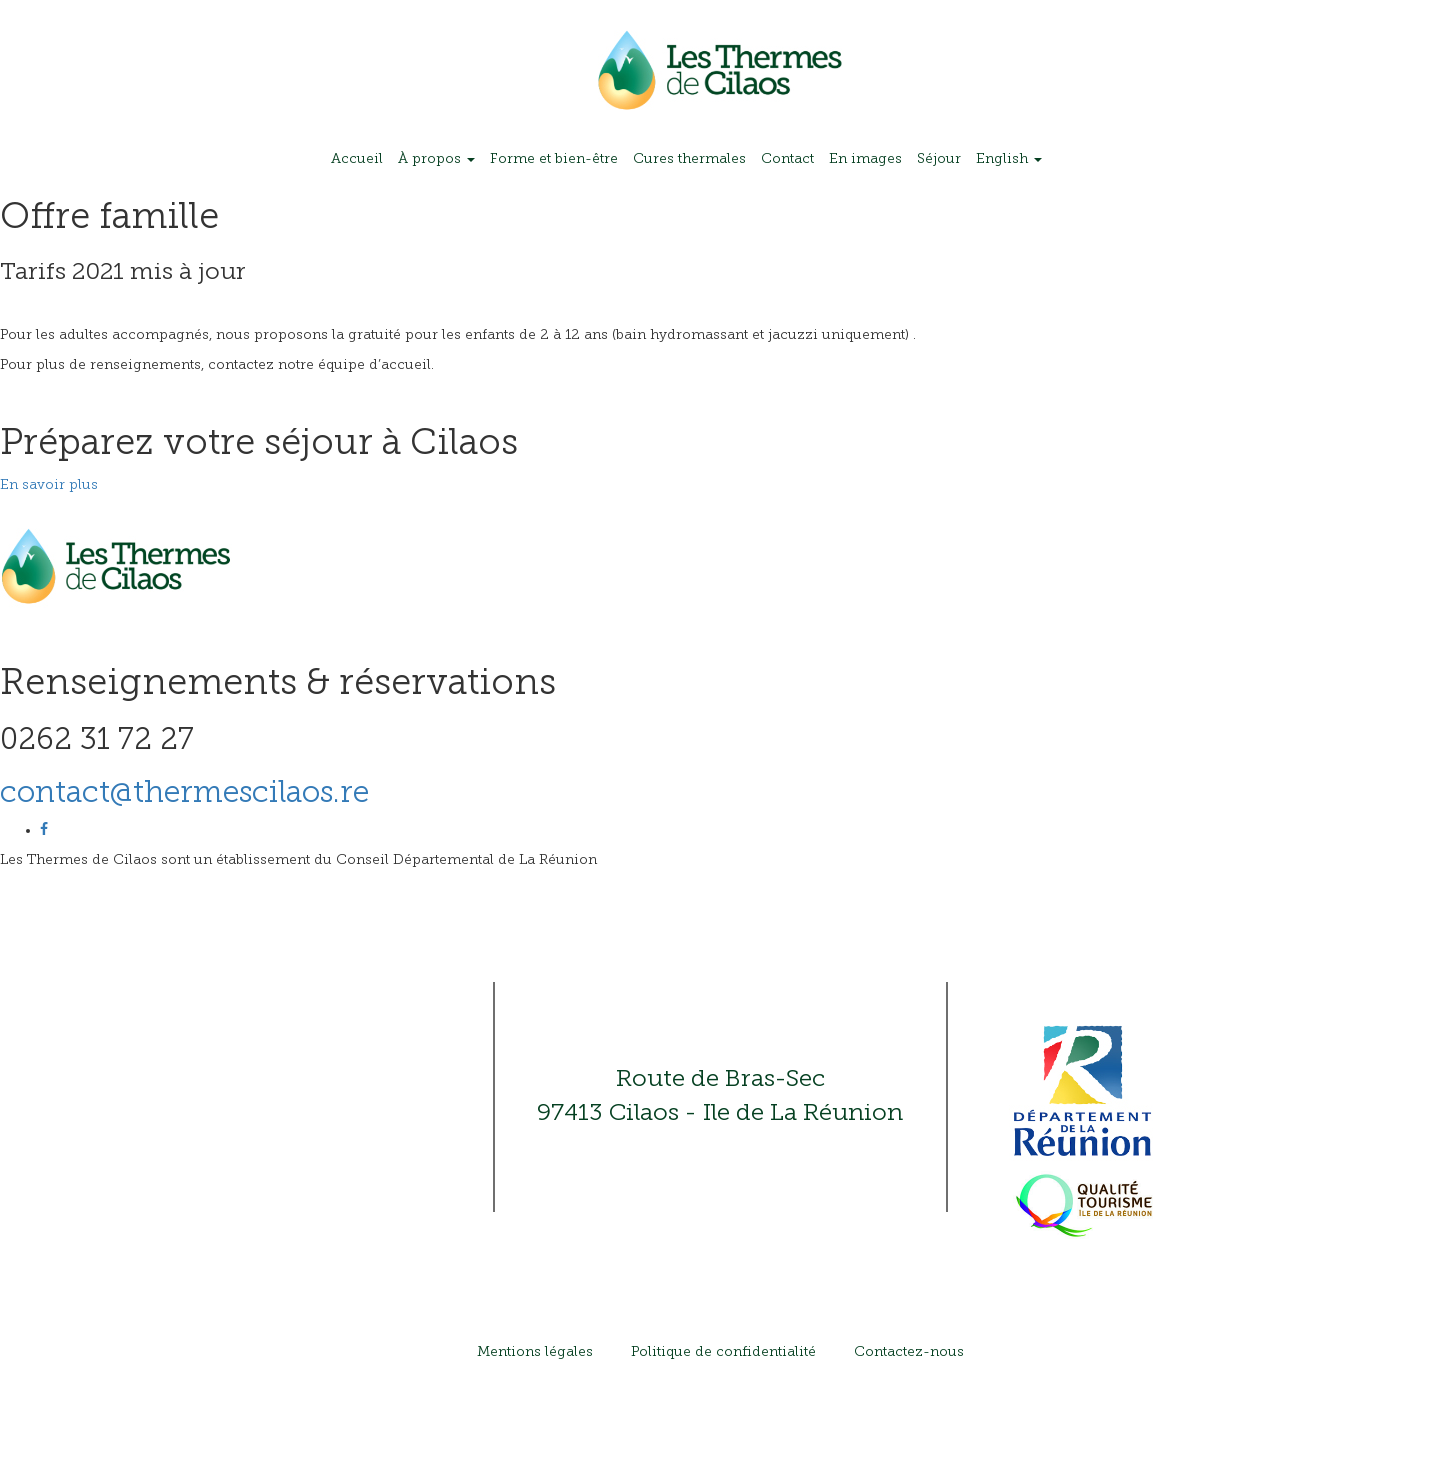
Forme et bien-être (554, 159)
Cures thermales (689, 159)
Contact (787, 159)
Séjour (939, 159)
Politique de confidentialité (723, 1352)
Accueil (357, 159)
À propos (436, 159)
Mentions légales (535, 1352)
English (1009, 159)
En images (865, 159)
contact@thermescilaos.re (184, 794)
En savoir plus (49, 485)
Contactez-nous (909, 1352)
